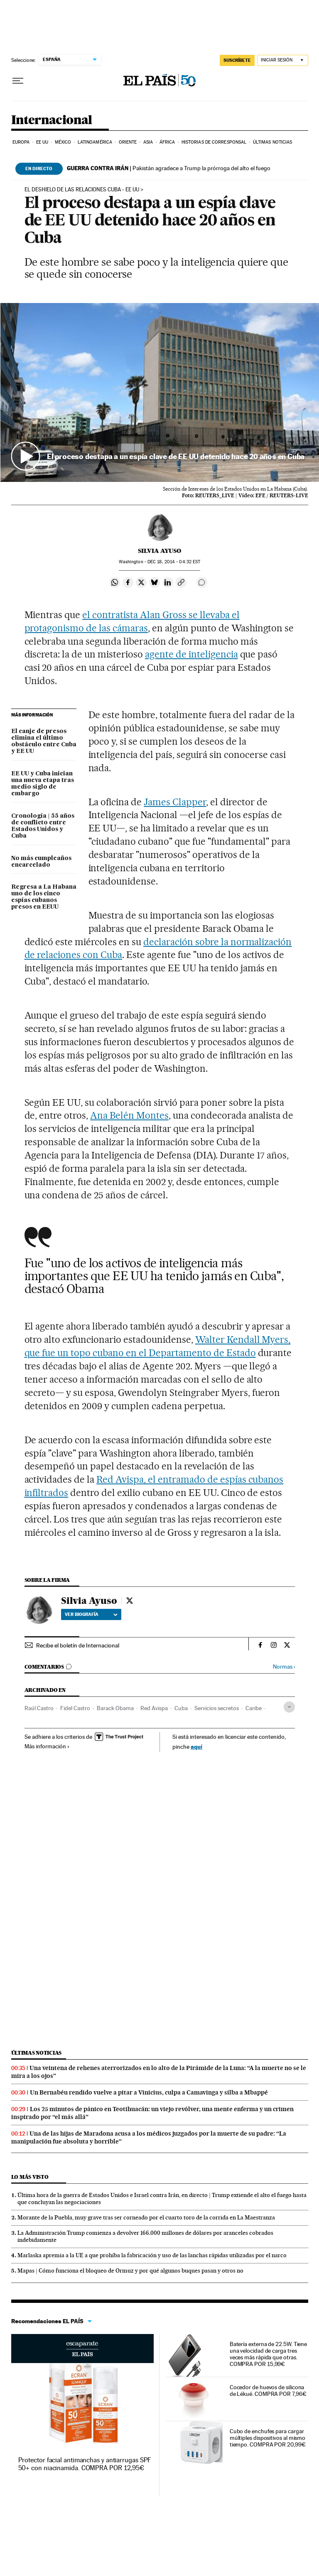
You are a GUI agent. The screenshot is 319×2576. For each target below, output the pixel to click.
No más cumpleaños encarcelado (41, 861)
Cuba (181, 1708)
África (167, 142)
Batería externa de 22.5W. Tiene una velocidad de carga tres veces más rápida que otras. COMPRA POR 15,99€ (268, 2354)
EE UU (42, 142)
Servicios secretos (216, 1708)
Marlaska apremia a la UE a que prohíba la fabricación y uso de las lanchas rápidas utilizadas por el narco (152, 2255)
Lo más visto (30, 2177)
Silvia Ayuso (159, 551)
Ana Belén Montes (129, 1115)
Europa (21, 142)
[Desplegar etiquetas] (289, 1707)
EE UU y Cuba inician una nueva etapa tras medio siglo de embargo (42, 784)
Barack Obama (115, 1708)
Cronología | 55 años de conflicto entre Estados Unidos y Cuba (42, 826)
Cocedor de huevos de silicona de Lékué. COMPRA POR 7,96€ (268, 2390)
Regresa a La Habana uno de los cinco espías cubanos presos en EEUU (43, 897)
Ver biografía (91, 1614)
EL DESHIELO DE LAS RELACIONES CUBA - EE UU (82, 190)
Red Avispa (154, 1708)
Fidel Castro (75, 1708)
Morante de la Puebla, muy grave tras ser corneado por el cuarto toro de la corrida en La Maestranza (146, 2217)
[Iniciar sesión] (282, 60)
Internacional (51, 120)
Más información (47, 1746)
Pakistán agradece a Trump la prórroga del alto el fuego (168, 168)
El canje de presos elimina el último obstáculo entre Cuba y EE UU (43, 741)
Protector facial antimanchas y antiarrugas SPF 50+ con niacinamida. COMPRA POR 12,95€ (85, 2463)
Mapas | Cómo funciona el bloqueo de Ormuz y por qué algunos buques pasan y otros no (130, 2270)
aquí (196, 1746)
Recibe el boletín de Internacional (77, 1645)
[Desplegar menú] (18, 81)
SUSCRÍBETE (237, 60)
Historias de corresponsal (214, 142)
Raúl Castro (39, 1708)
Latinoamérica (95, 142)
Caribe (253, 1708)
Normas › (284, 1667)
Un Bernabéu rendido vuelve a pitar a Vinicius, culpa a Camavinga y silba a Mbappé (149, 2092)
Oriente (128, 142)
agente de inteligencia (191, 654)
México (63, 142)
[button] (159, 392)
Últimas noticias (272, 142)
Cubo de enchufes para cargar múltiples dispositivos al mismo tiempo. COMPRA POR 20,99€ (268, 2438)
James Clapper (175, 802)
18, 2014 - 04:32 (173, 562)
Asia (148, 142)
